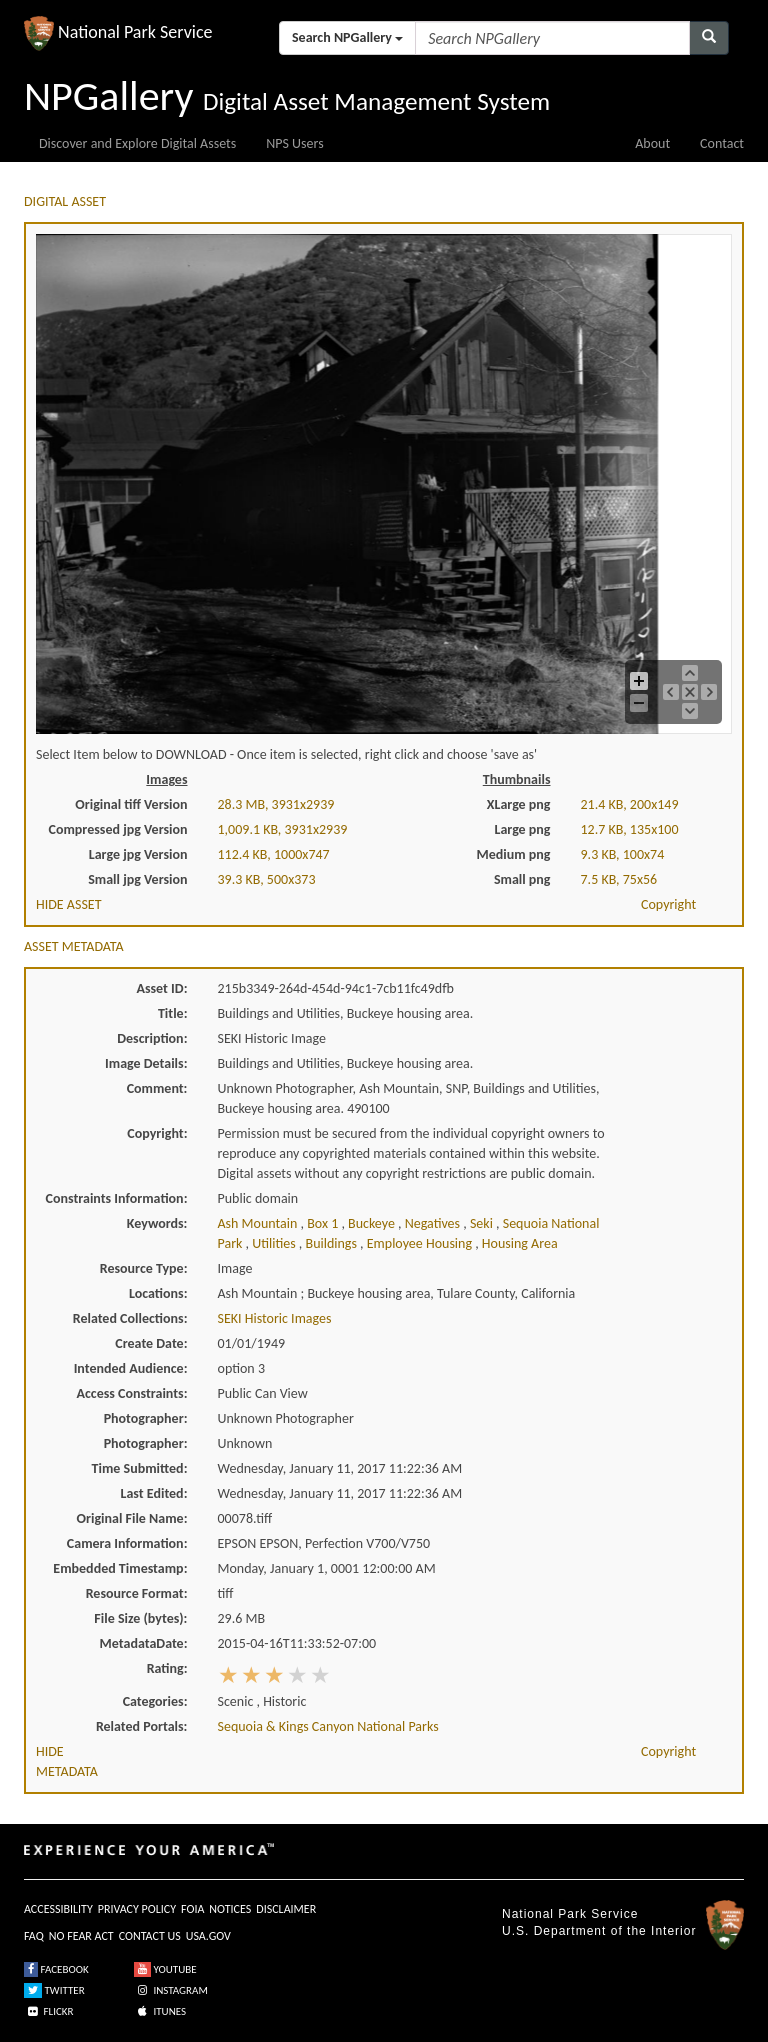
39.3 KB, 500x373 (267, 879)
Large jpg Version (138, 854)
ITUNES (160, 2011)
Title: (173, 1013)
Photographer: (146, 1418)
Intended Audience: (131, 1368)
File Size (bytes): (140, 1618)
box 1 (324, 1223)
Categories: (155, 1701)
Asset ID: (161, 988)
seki (483, 1223)
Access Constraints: (131, 1393)
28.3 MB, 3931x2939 (276, 804)
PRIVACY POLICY (137, 1909)
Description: (152, 1038)
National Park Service (570, 1914)
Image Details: (146, 1063)
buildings (333, 1243)
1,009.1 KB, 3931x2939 (283, 829)
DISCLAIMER (286, 1909)
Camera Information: (127, 1543)
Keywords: (157, 1223)
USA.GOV (208, 1936)
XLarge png (519, 804)
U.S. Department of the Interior (599, 1931)
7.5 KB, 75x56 (619, 879)
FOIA (192, 1909)
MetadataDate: (144, 1643)
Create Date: (151, 1343)
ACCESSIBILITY (58, 1909)
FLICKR (49, 2011)
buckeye (373, 1223)
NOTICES (230, 1909)
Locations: (158, 1293)
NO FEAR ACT (81, 1936)
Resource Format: (137, 1593)
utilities (275, 1243)
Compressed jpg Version (118, 829)
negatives (434, 1223)
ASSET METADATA (74, 946)
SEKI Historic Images (275, 1318)
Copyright (668, 904)
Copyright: (157, 1133)
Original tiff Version (131, 804)
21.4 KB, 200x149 (630, 804)
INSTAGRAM (171, 1990)
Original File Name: (132, 1518)
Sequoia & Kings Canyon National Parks (328, 1726)
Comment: (157, 1088)
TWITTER (54, 1990)
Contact (722, 143)
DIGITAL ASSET (65, 201)
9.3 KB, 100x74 (623, 854)
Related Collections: (130, 1318)
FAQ (34, 1936)
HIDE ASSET (69, 904)
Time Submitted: (140, 1468)
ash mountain (259, 1223)
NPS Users (294, 143)
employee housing (421, 1243)
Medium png (514, 854)
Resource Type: (144, 1268)
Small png (522, 879)
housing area (520, 1243)
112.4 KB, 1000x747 (274, 854)
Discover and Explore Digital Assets (137, 143)
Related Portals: (142, 1726)
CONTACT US (150, 1936)
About (652, 143)
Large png (522, 829)
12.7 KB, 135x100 (630, 829)
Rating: (167, 1668)
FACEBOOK (56, 1969)
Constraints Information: (117, 1198)
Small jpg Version (137, 879)
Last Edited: (154, 1493)
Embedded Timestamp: (120, 1568)
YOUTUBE (165, 1969)
